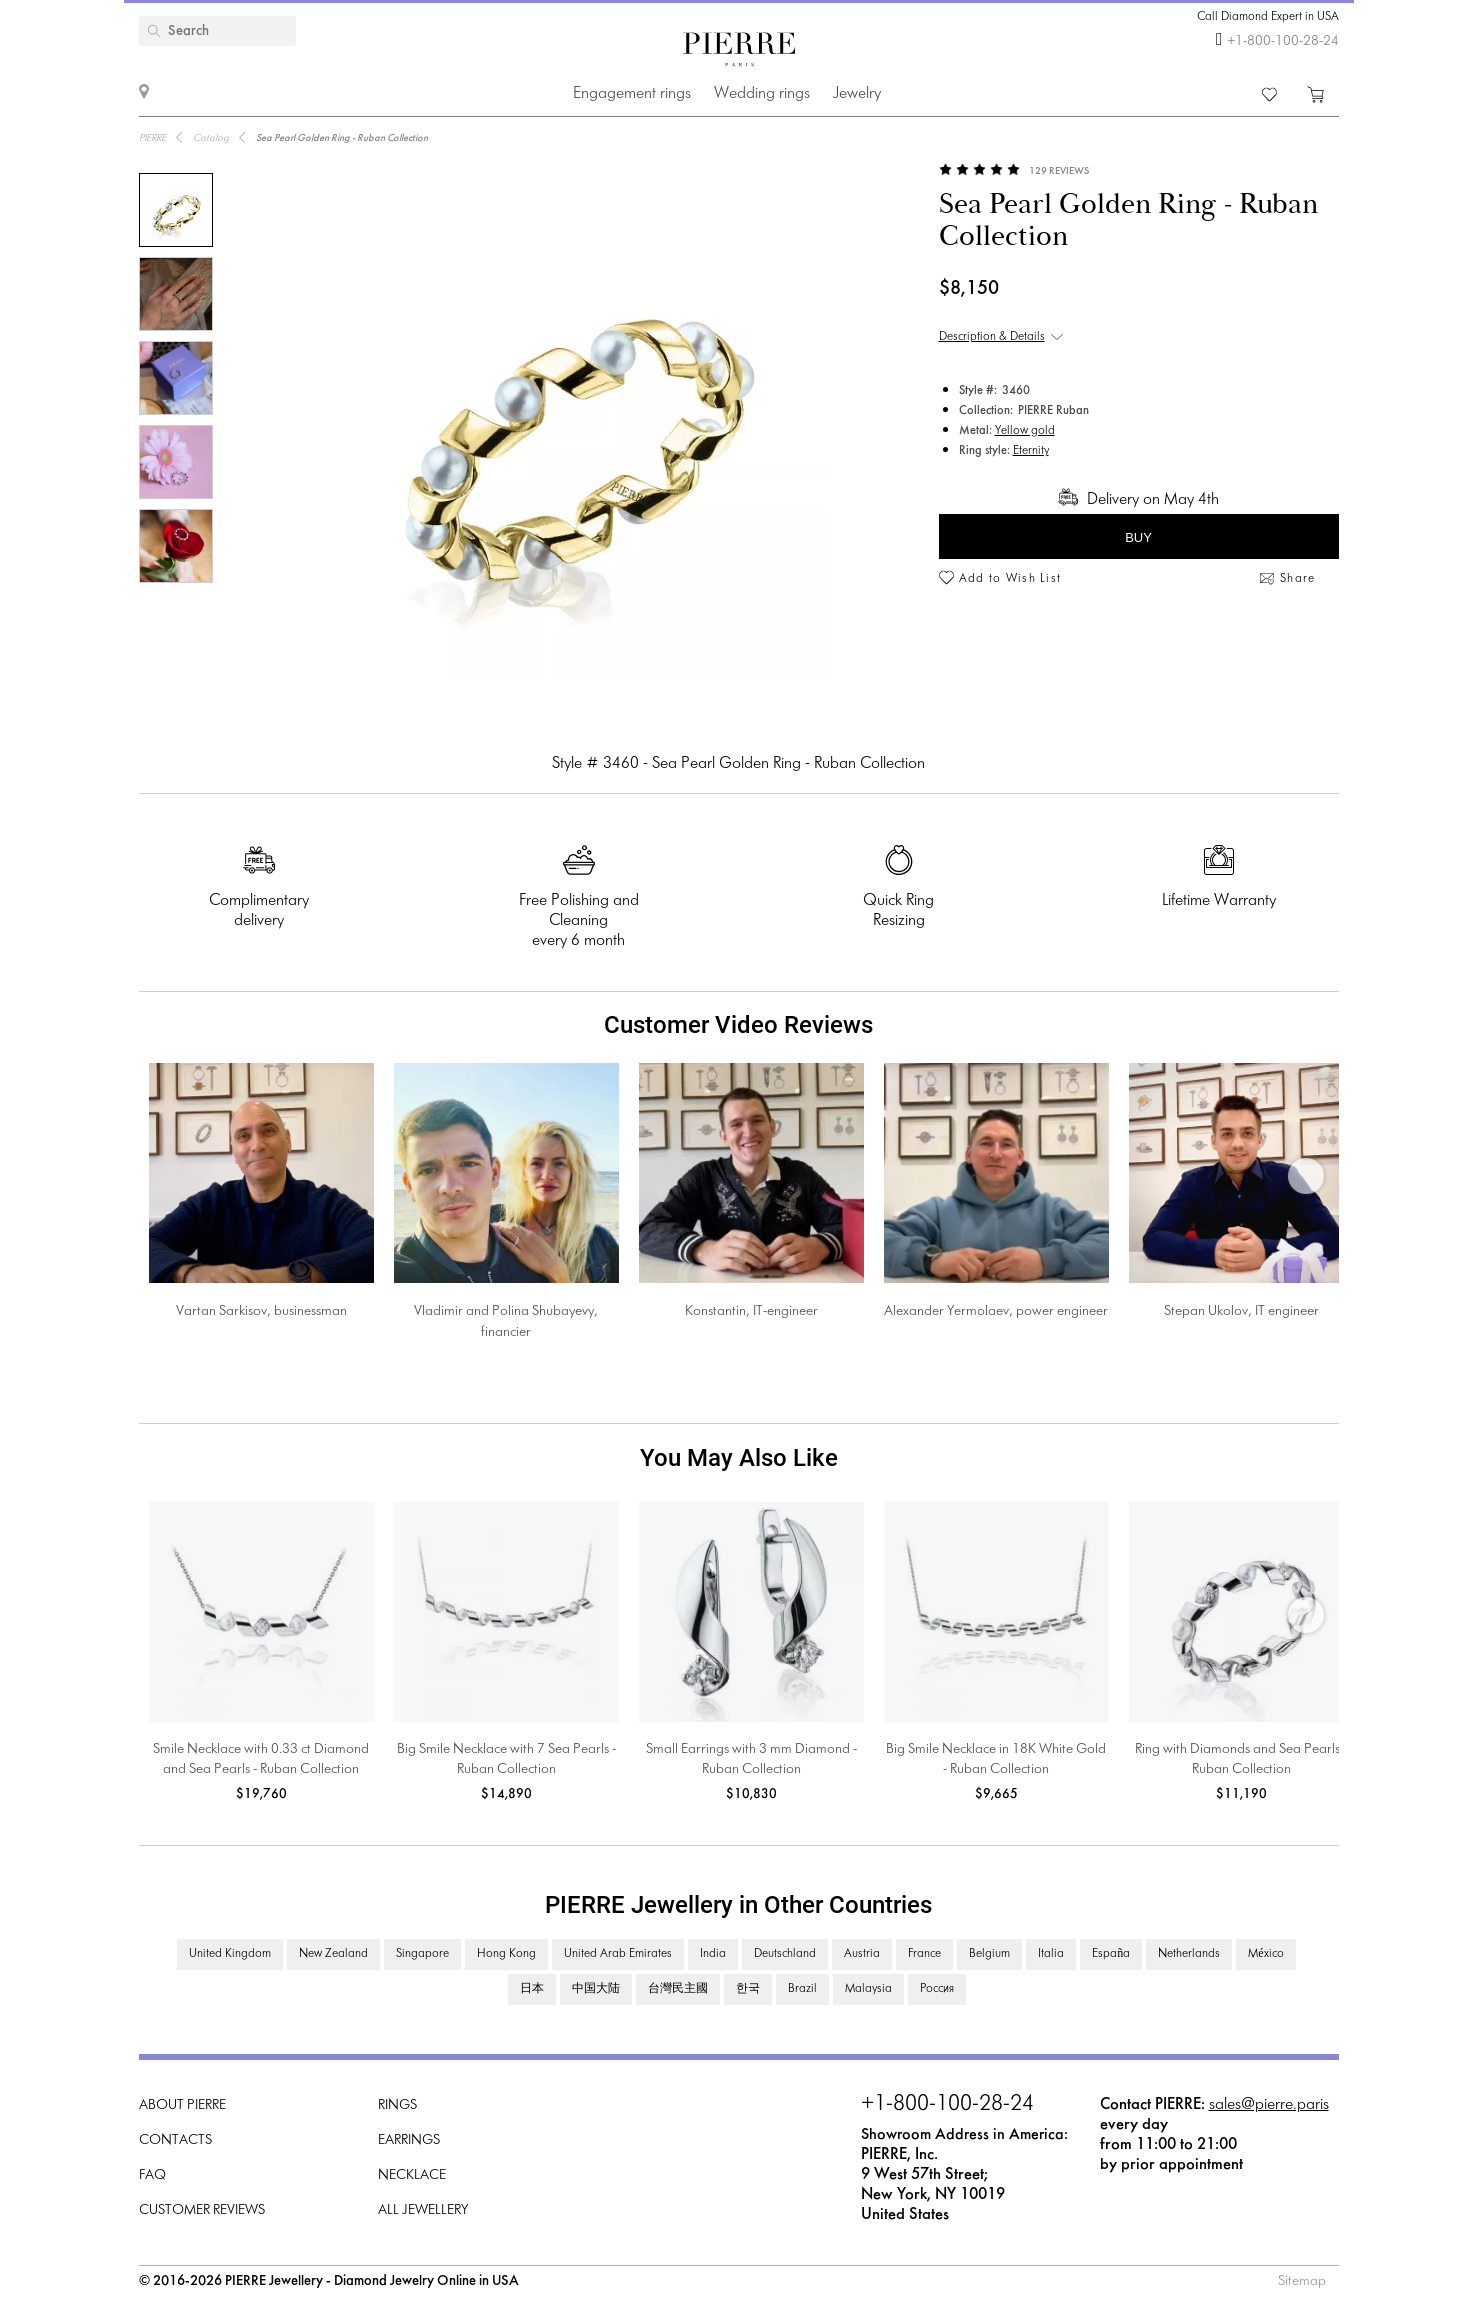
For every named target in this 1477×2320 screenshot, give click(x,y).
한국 (748, 1989)
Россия (937, 1989)
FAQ (152, 2175)
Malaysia (868, 1989)
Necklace (412, 2175)
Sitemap (1302, 2281)
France (924, 1954)
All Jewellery (423, 2210)
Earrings (409, 2140)
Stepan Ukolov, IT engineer (1241, 1311)
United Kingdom (230, 1954)
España (1111, 1954)
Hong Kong (506, 1954)
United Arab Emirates (618, 1954)
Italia (1051, 1954)
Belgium (989, 1954)
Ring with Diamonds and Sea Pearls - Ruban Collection (1241, 1759)
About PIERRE (182, 2105)
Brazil (802, 1989)
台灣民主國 (678, 1989)
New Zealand (333, 1954)
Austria (862, 1954)
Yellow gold (1025, 431)
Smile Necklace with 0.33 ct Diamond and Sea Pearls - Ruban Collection (261, 1759)
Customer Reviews (202, 2210)
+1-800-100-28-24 (1283, 41)
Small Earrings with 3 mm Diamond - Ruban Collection (751, 1759)
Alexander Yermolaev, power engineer (996, 1311)
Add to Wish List (1010, 579)
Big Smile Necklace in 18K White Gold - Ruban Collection (996, 1759)
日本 (532, 1989)
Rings (397, 2105)
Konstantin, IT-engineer (751, 1311)
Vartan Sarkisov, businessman (261, 1311)
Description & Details (992, 337)
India (713, 1954)
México (1265, 1954)
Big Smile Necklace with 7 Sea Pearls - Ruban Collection (506, 1759)
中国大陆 (596, 1989)
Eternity (1031, 451)
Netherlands (1189, 1954)
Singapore (422, 1954)
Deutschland (785, 1954)
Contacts (175, 2140)
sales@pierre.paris (1269, 2104)
